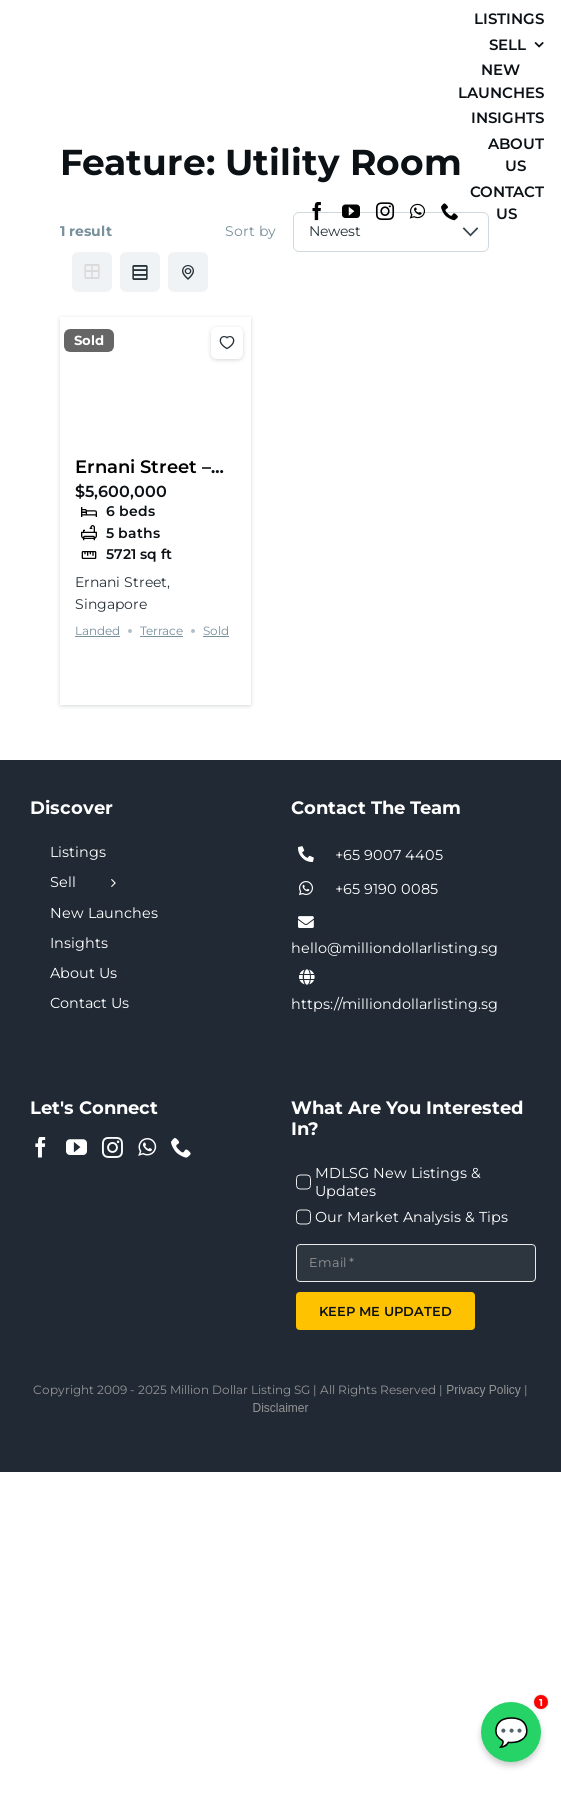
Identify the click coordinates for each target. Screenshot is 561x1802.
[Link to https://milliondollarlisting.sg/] (307, 978)
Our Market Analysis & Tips (411, 1217)
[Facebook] (317, 211)
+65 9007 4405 (389, 855)
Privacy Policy (483, 1390)
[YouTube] (351, 211)
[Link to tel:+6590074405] (307, 855)
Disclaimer (280, 1408)
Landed (97, 630)
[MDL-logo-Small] (58, 107)
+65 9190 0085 (386, 889)
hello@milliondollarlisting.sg (394, 948)
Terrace (161, 630)
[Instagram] (385, 211)
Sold (89, 340)
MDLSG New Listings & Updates (398, 1182)
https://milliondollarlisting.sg (394, 1004)
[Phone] (450, 211)
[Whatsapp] (417, 211)
